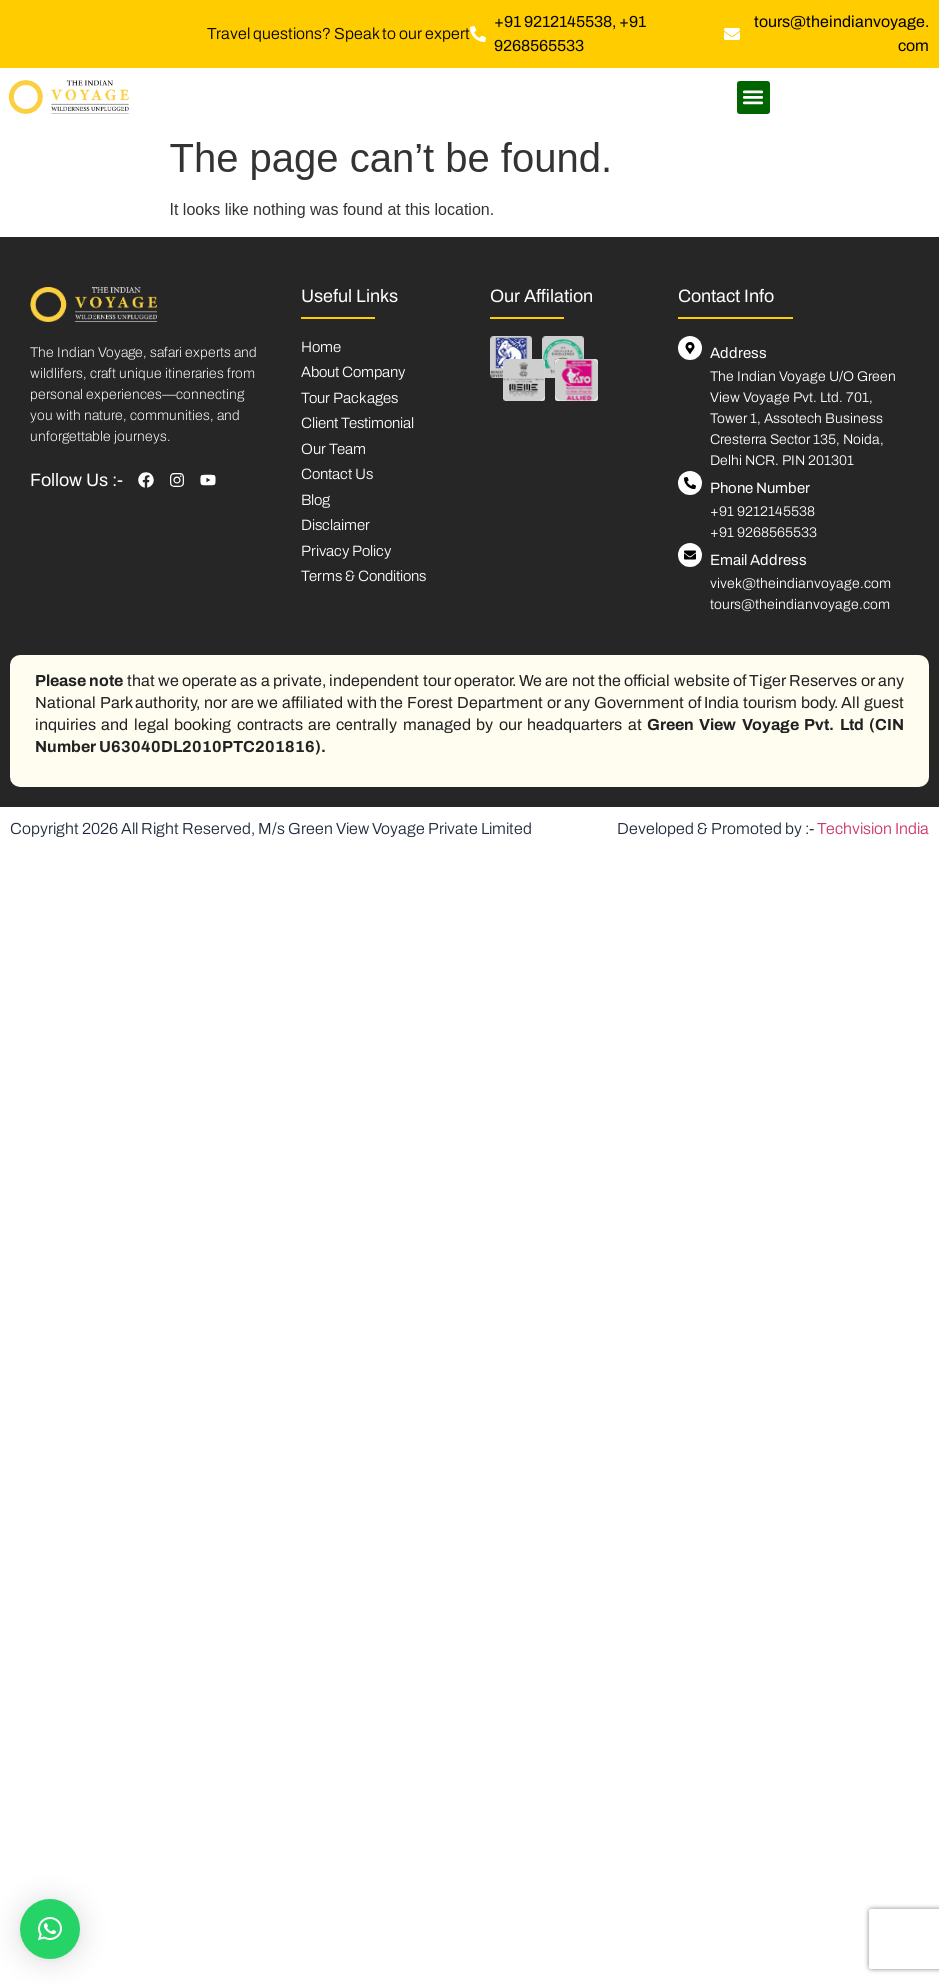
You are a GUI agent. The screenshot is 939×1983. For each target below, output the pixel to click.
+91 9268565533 (763, 532)
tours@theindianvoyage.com (800, 604)
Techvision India (873, 828)
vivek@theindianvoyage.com (800, 583)
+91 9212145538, (556, 21)
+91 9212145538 (762, 511)
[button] (753, 97)
